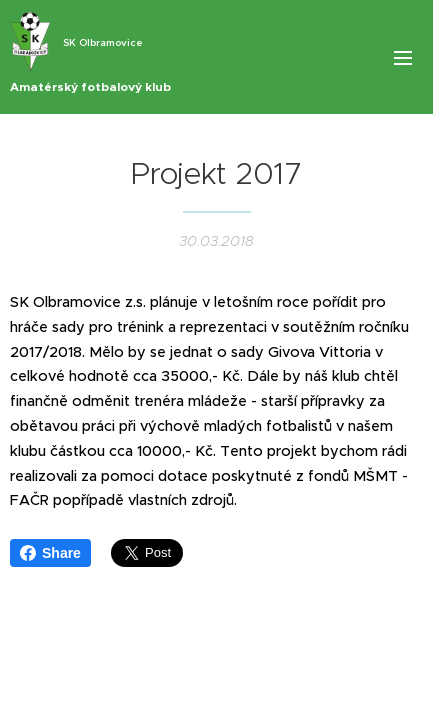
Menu (403, 58)
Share (50, 553)
